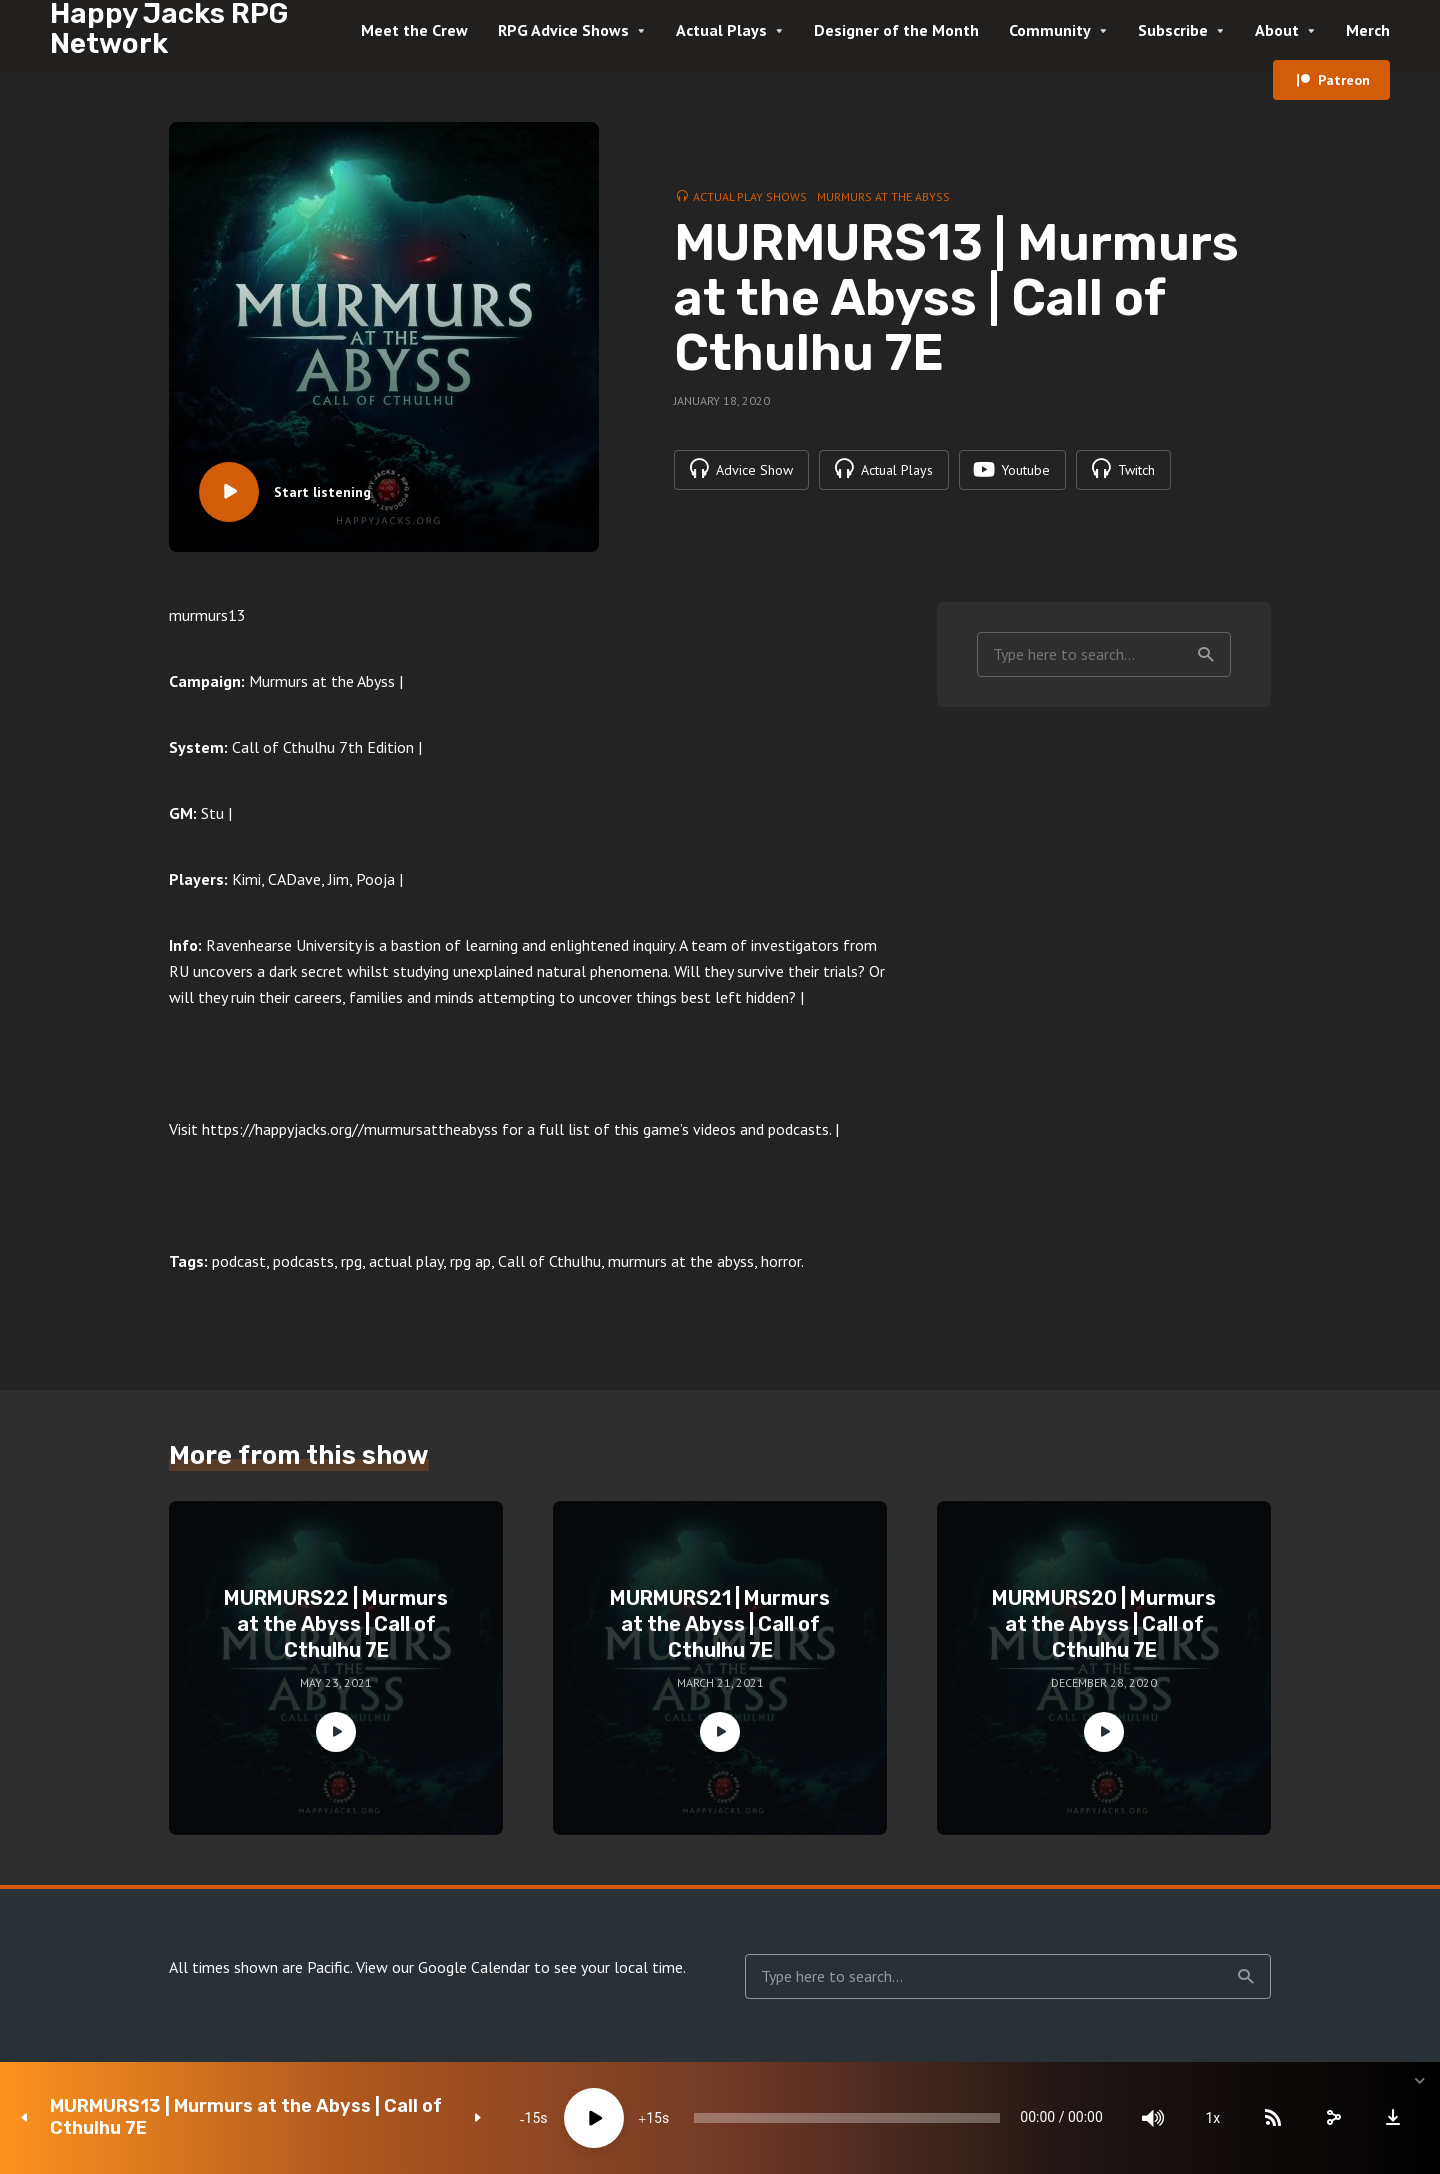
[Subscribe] (1270, 2118)
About (1277, 30)
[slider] (842, 2118)
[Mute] (1150, 2118)
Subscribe (1173, 30)
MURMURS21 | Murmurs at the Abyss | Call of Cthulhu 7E (720, 1624)
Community (1050, 30)
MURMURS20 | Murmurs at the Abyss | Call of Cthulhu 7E (1104, 1624)
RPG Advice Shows (563, 30)
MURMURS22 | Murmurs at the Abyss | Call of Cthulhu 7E (336, 1624)
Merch (1368, 30)
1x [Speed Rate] (1210, 2118)
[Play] (587, 2118)
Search (1206, 655)
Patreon (1344, 80)
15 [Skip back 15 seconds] (526, 2118)
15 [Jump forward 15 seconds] (647, 2118)
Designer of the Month (896, 30)
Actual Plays (721, 30)
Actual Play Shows (750, 196)
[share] (1330, 2118)
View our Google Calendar (443, 1967)
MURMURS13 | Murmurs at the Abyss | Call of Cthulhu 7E (246, 2117)
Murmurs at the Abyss (883, 196)
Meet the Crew (414, 30)
